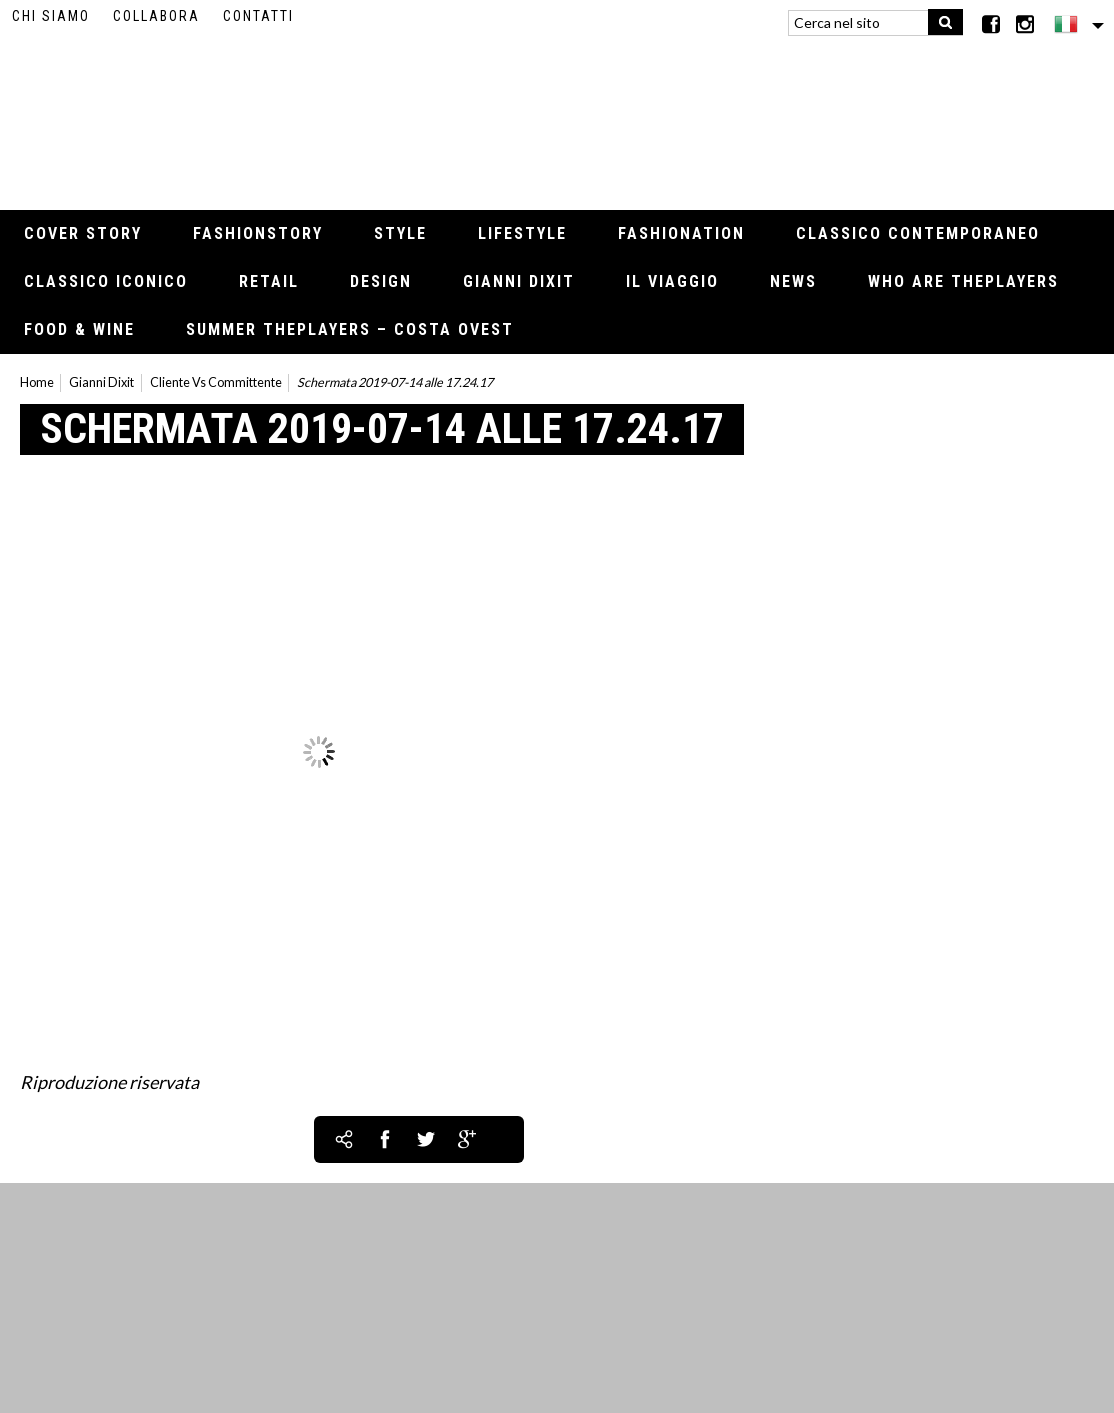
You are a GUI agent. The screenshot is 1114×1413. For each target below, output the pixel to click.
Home (37, 382)
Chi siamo (51, 16)
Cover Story (83, 233)
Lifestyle (522, 233)
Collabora (156, 16)
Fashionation (681, 233)
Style (400, 233)
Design (381, 281)
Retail (269, 281)
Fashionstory (258, 233)
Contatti (258, 16)
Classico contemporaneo (918, 233)
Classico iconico (106, 281)
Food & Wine (79, 329)
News (793, 281)
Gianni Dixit (519, 281)
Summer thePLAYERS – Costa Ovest (350, 329)
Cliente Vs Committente (216, 382)
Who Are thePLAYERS (963, 281)
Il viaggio (672, 281)
